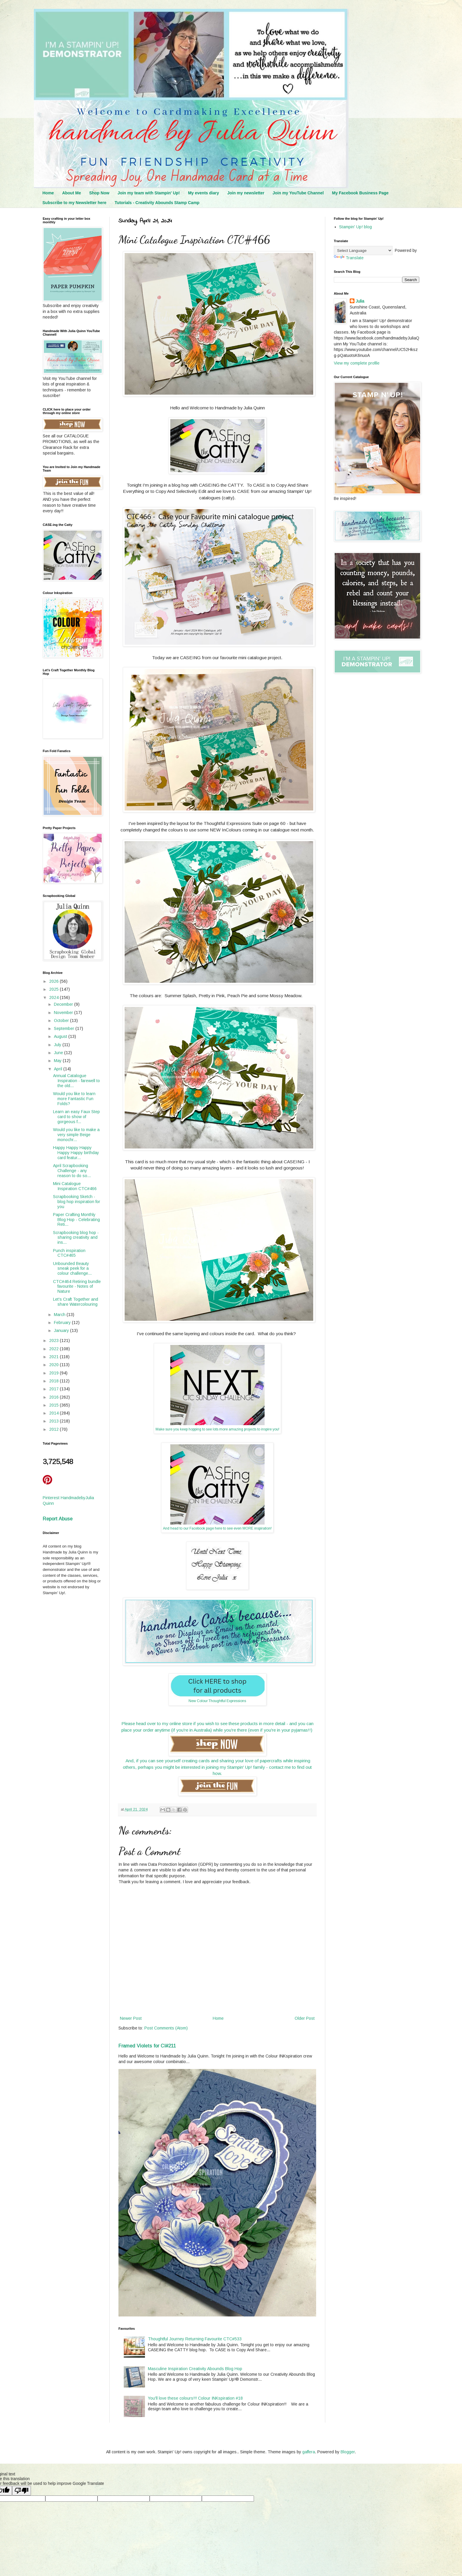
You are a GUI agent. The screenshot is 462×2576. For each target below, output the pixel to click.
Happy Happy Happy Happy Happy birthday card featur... (76, 1152)
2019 (54, 1373)
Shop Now (99, 193)
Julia (360, 301)
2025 (54, 989)
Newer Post (131, 2018)
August (61, 1036)
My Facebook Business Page (360, 193)
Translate (349, 257)
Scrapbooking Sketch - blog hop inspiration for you (76, 1201)
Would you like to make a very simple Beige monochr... (76, 1134)
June (59, 1052)
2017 (54, 1389)
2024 (54, 997)
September (64, 1028)
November (64, 1012)
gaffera (308, 2451)
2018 (54, 1381)
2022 (54, 1348)
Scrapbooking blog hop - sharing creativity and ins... (76, 1237)
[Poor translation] (21, 2490)
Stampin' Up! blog (355, 226)
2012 (54, 1429)
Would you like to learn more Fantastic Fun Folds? (74, 1098)
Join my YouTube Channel (298, 193)
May (58, 1060)
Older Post (305, 2018)
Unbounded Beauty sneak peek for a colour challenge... (72, 1268)
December (64, 1004)
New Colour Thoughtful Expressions (217, 1701)
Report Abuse (57, 1518)
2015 (54, 1405)
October (62, 1020)
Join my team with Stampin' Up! (149, 193)
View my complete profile (357, 363)
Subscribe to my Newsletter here (74, 202)
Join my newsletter (245, 193)
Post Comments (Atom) (166, 2028)
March (60, 1314)
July (58, 1044)
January (62, 1330)
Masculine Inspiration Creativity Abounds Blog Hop (195, 2368)
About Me (71, 193)
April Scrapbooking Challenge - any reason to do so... (72, 1170)
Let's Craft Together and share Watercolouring (75, 1302)
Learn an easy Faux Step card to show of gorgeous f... (76, 1116)
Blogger (348, 2451)
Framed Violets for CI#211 (147, 2045)
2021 (54, 1356)
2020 (54, 1364)
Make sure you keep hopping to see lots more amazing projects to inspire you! (217, 1429)
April (58, 1069)
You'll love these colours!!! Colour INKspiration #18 (195, 2398)
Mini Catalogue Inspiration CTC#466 (75, 1186)
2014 (54, 1413)
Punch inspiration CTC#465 (69, 1253)
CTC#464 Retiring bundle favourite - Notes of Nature (77, 1286)
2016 (54, 1397)
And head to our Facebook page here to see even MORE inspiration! (217, 1528)
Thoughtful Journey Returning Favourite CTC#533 (195, 2339)
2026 (54, 981)
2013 (54, 1421)
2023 (54, 1340)
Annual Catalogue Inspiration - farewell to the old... (76, 1080)
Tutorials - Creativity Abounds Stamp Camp (157, 202)
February (63, 1322)
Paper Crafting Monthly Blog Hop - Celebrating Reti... (76, 1219)
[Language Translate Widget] (363, 250)
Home (48, 193)
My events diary (203, 193)
